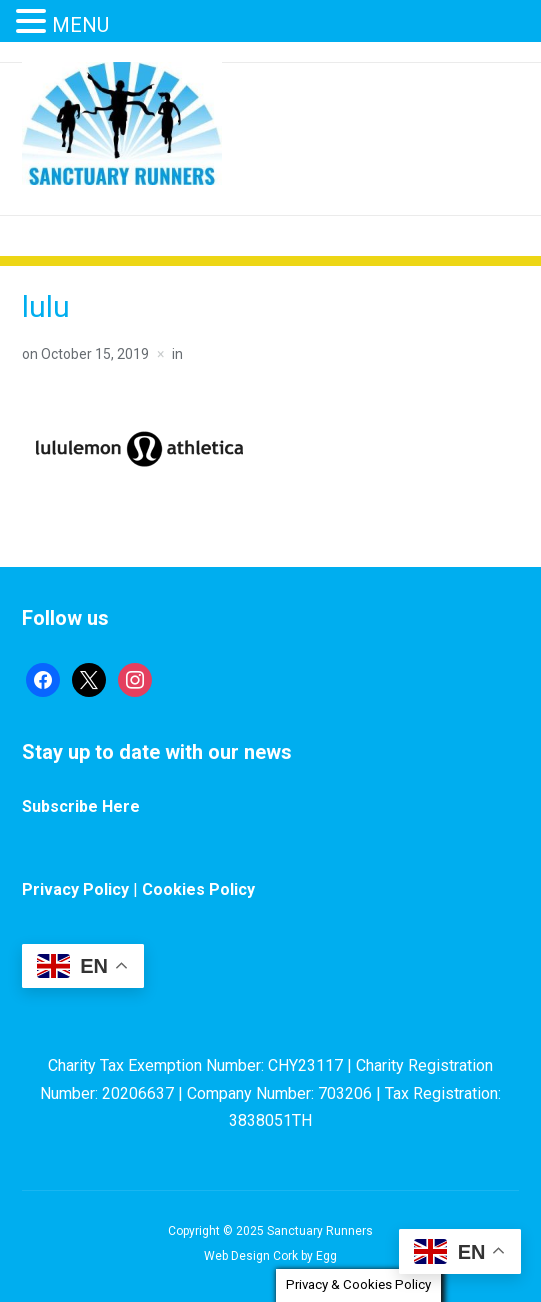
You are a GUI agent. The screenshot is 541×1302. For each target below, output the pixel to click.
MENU (80, 25)
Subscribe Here (81, 806)
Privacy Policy (75, 889)
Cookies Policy (198, 889)
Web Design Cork (251, 1256)
